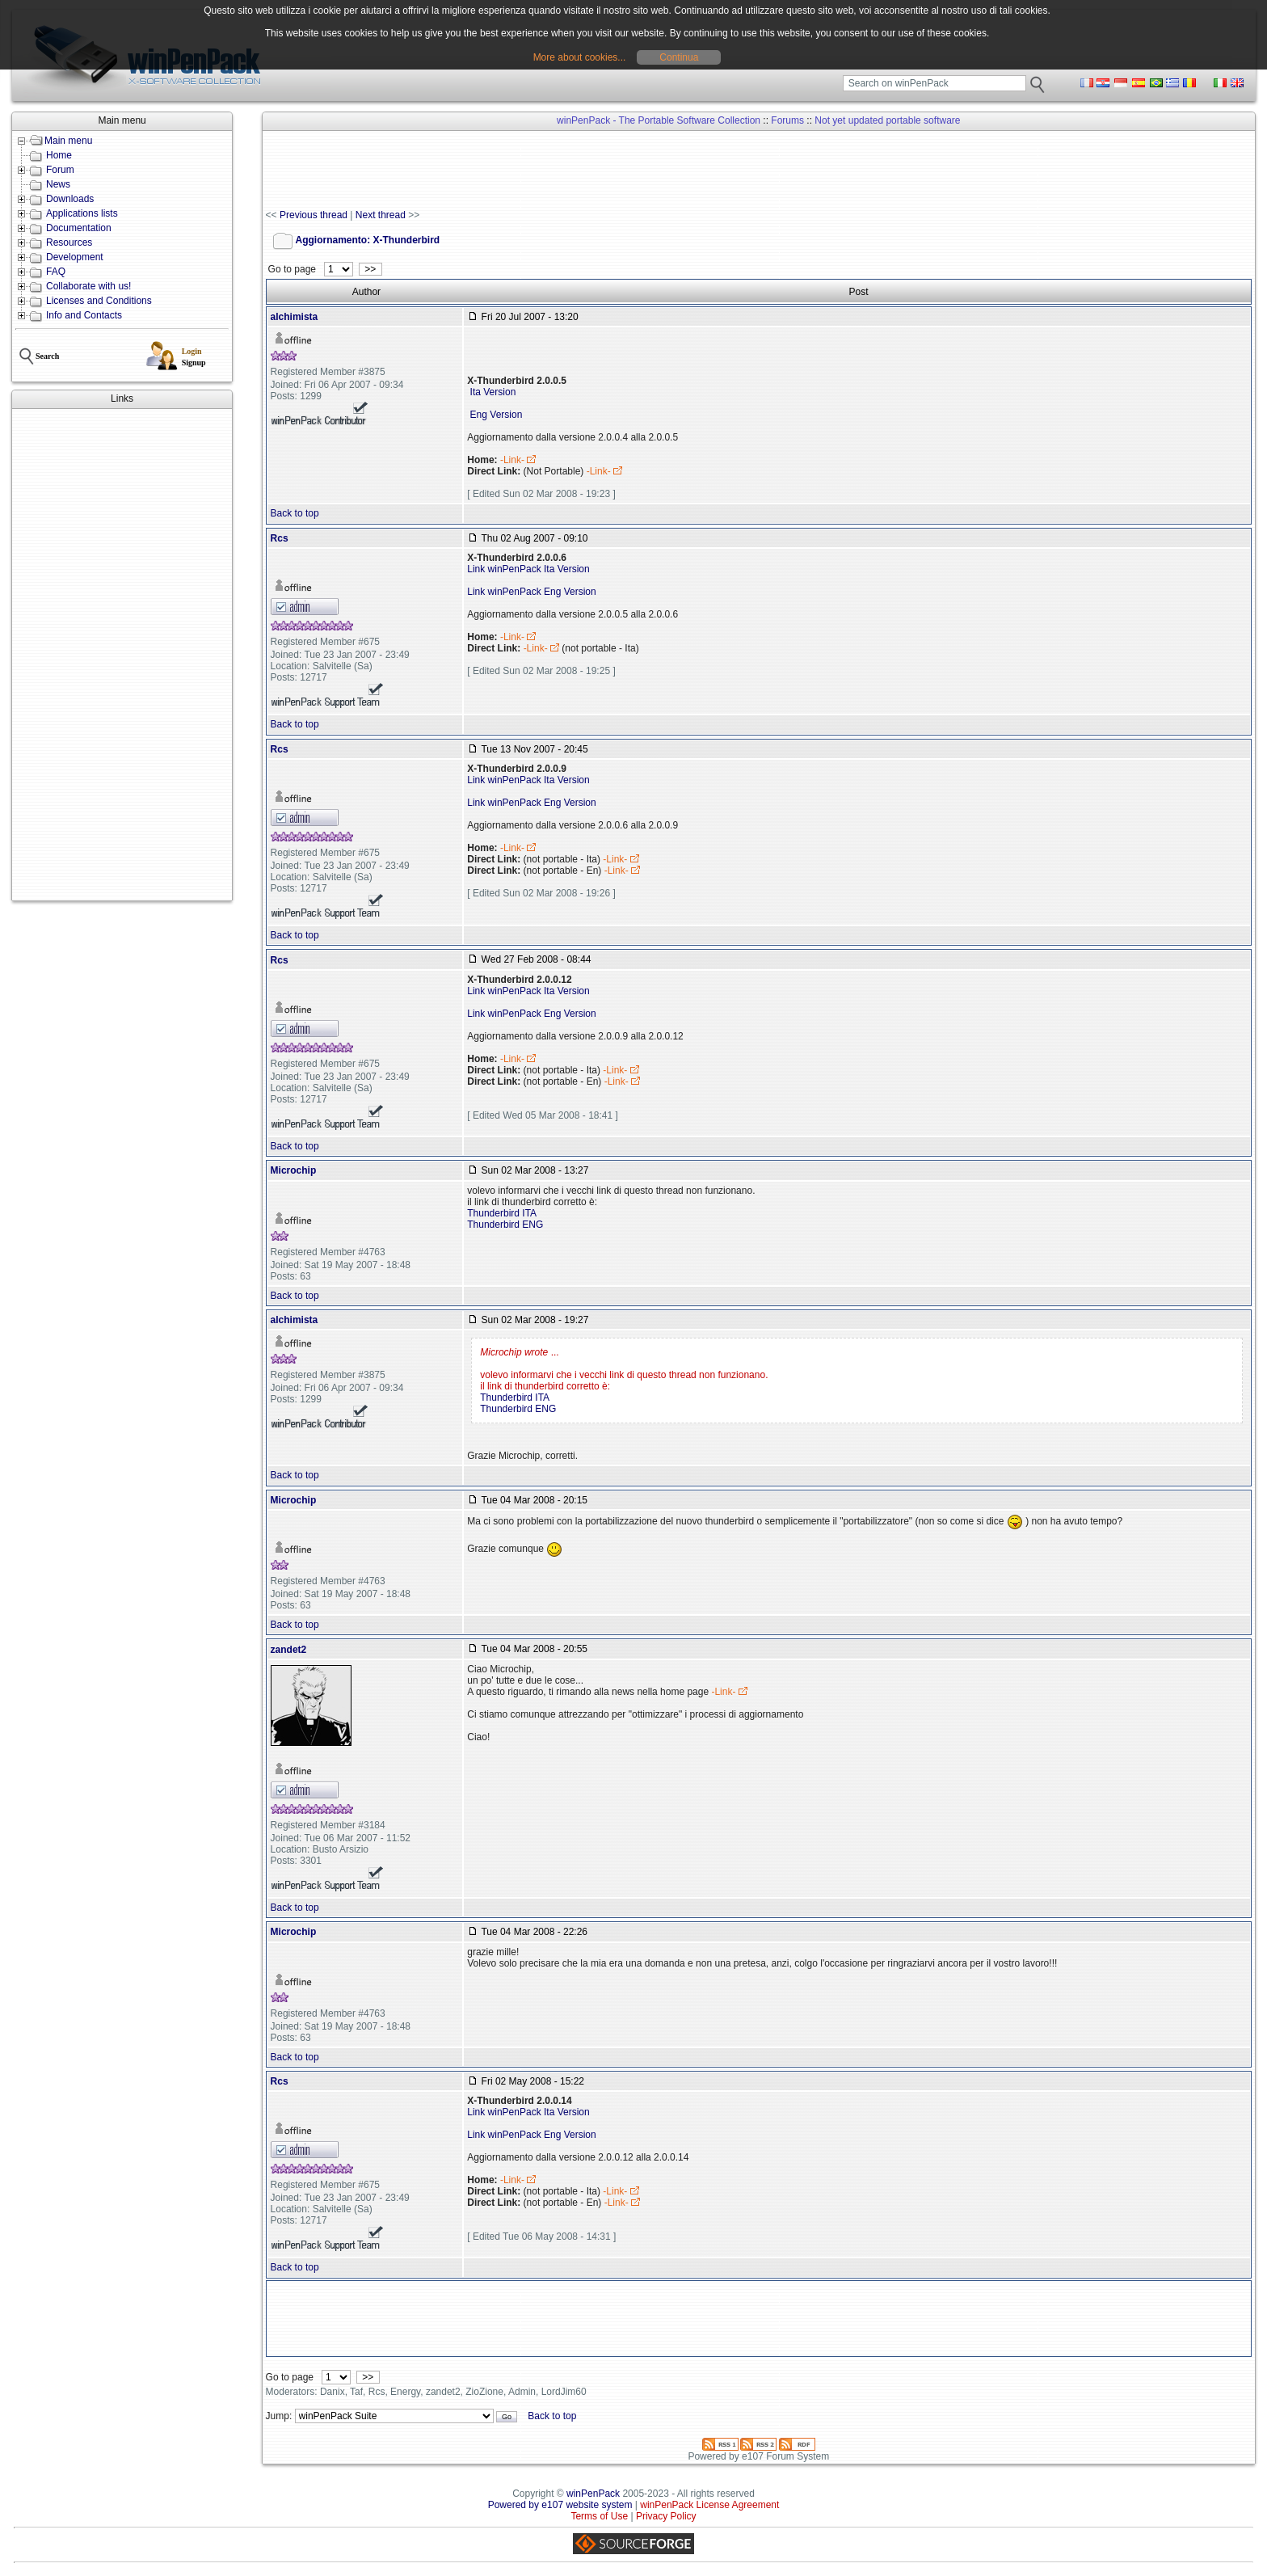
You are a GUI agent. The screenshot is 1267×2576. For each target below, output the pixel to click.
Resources (69, 242)
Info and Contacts (84, 315)
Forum (60, 169)
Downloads (70, 198)
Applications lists (82, 213)
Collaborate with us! (88, 286)
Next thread (381, 215)
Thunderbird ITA (502, 1213)
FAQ (55, 271)
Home (59, 155)
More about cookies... (579, 57)
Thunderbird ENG (505, 1224)
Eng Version (494, 414)
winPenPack (593, 2493)
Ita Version (491, 392)
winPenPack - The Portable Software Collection (658, 120)
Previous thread (313, 215)
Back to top (295, 513)
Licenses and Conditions (99, 300)
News (58, 184)
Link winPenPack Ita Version (528, 569)
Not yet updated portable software (887, 120)
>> (370, 269)
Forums (787, 120)
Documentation (79, 228)
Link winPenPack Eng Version (531, 591)
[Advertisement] (122, 654)
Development (74, 257)
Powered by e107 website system (560, 2505)
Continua (678, 57)
